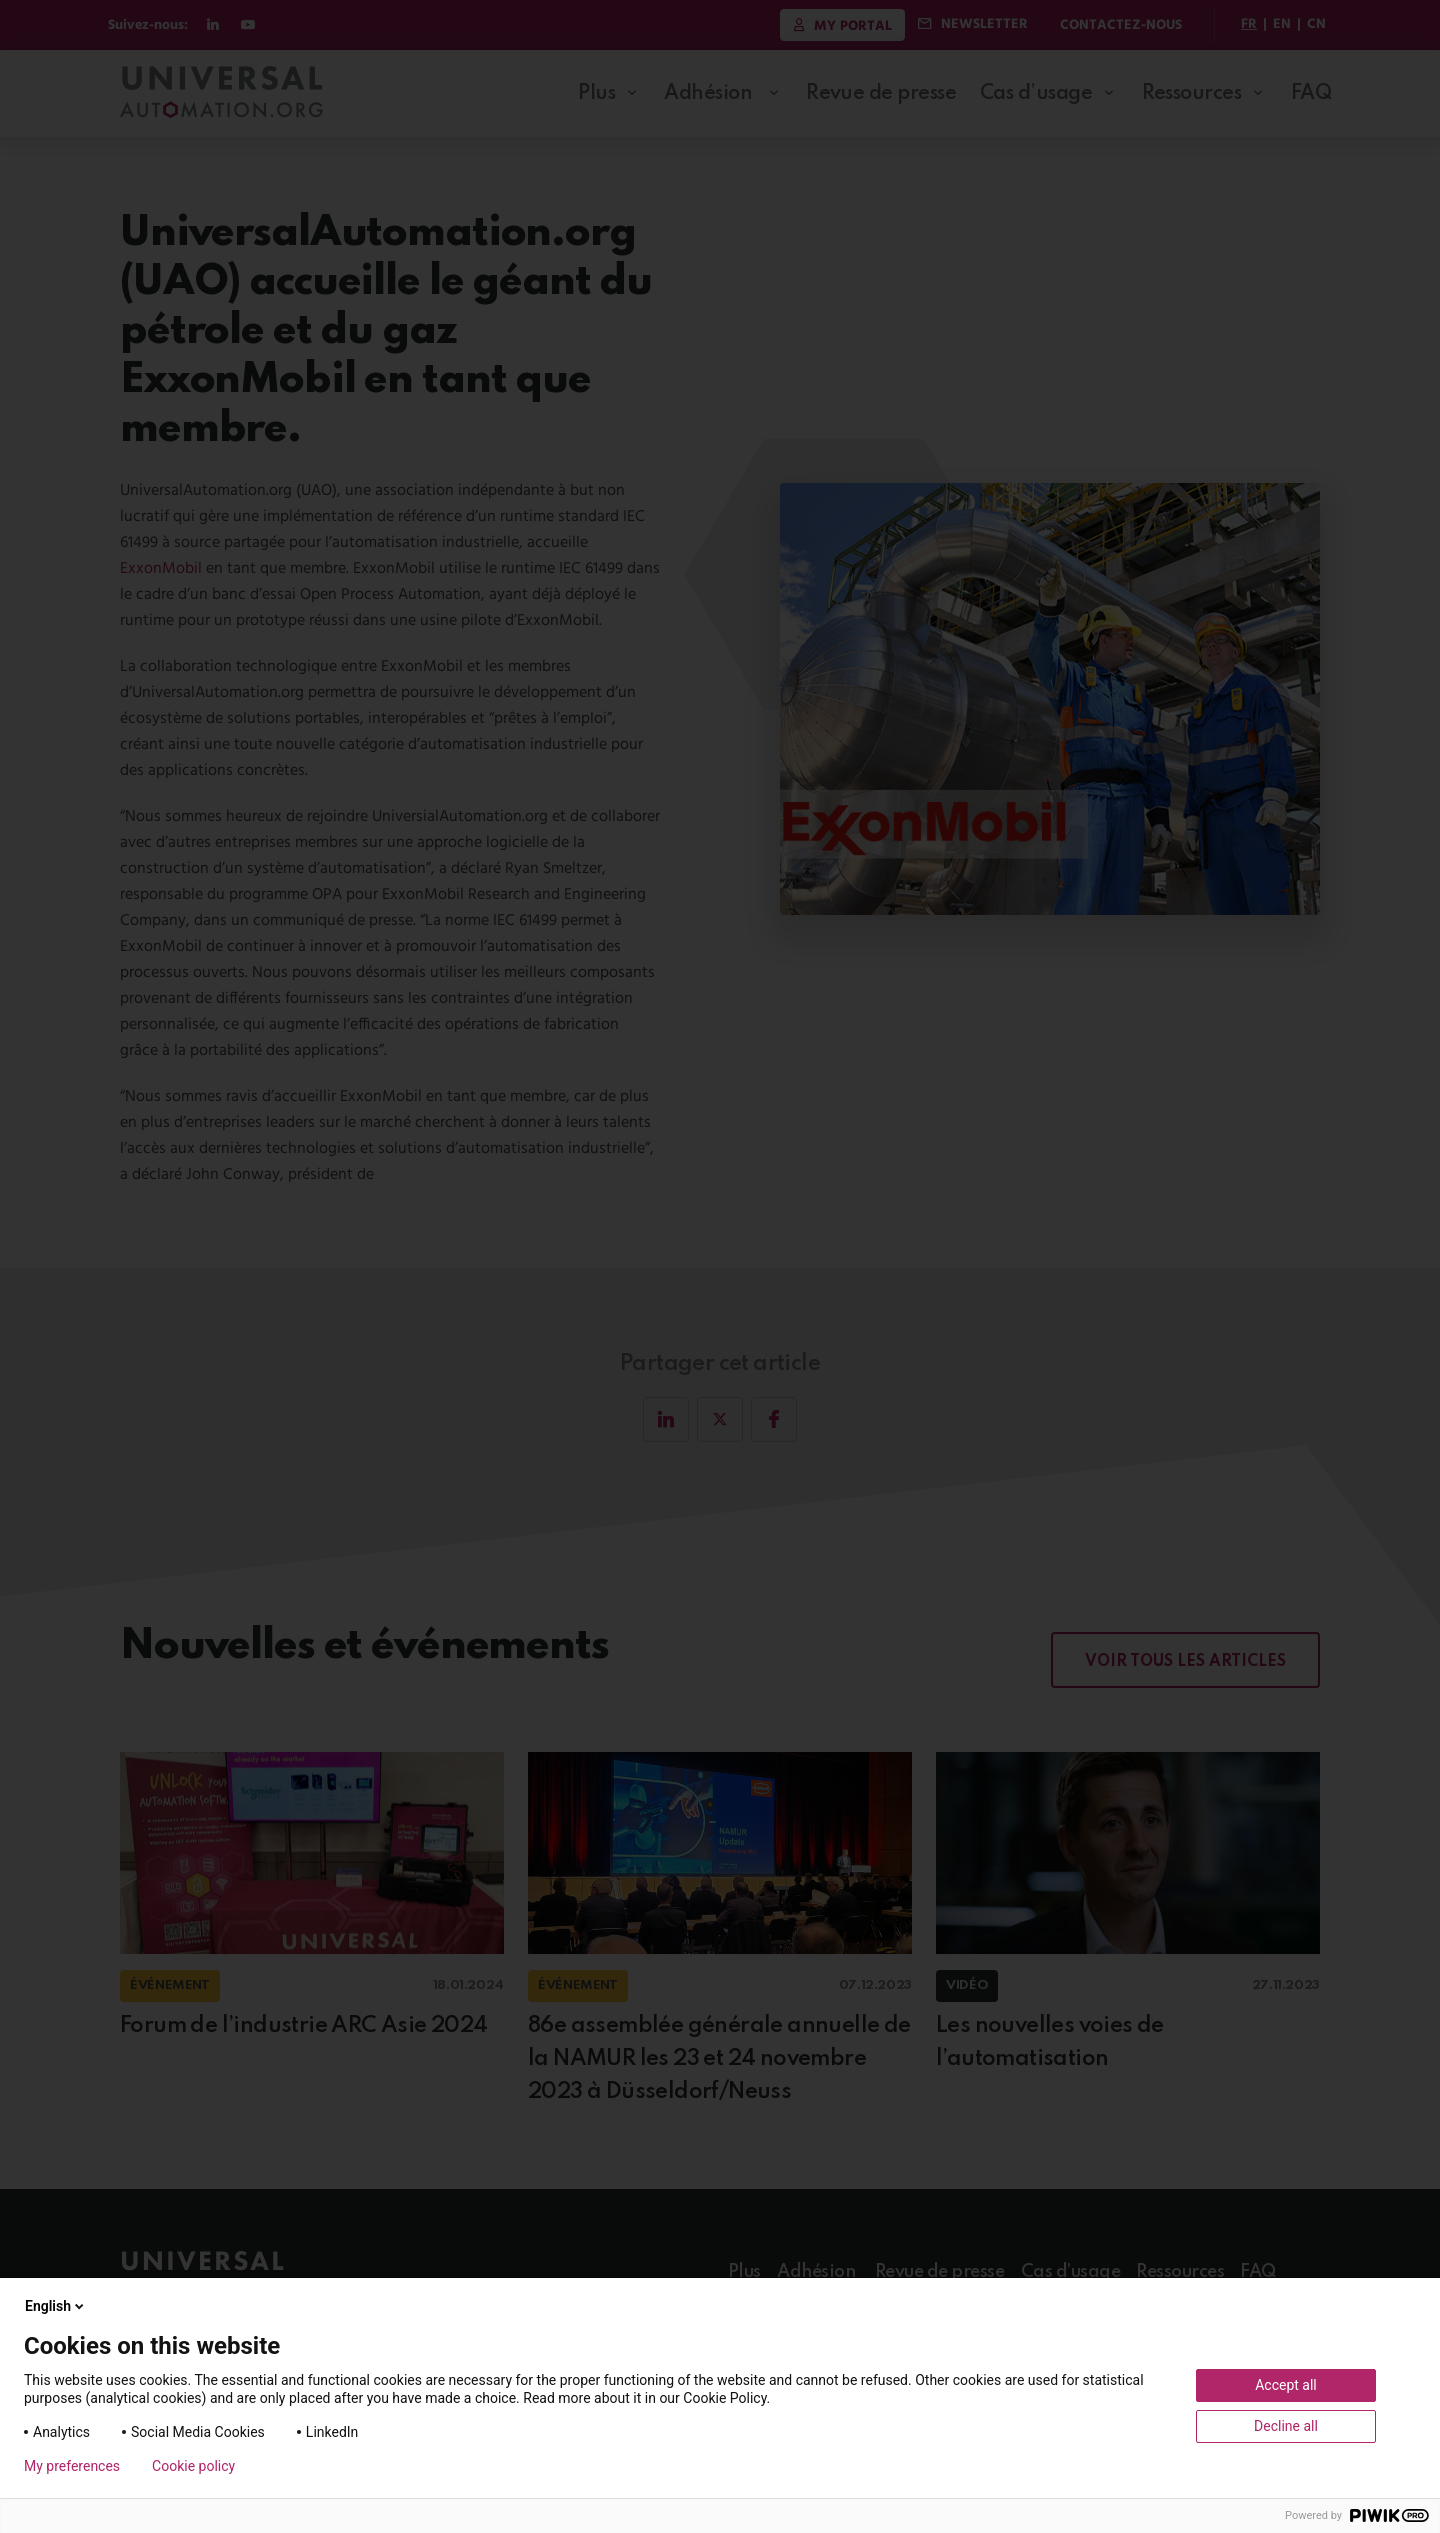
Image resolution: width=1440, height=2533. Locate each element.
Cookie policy (193, 2466)
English (56, 2306)
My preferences (72, 2466)
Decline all (1286, 2426)
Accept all (1286, 2385)
